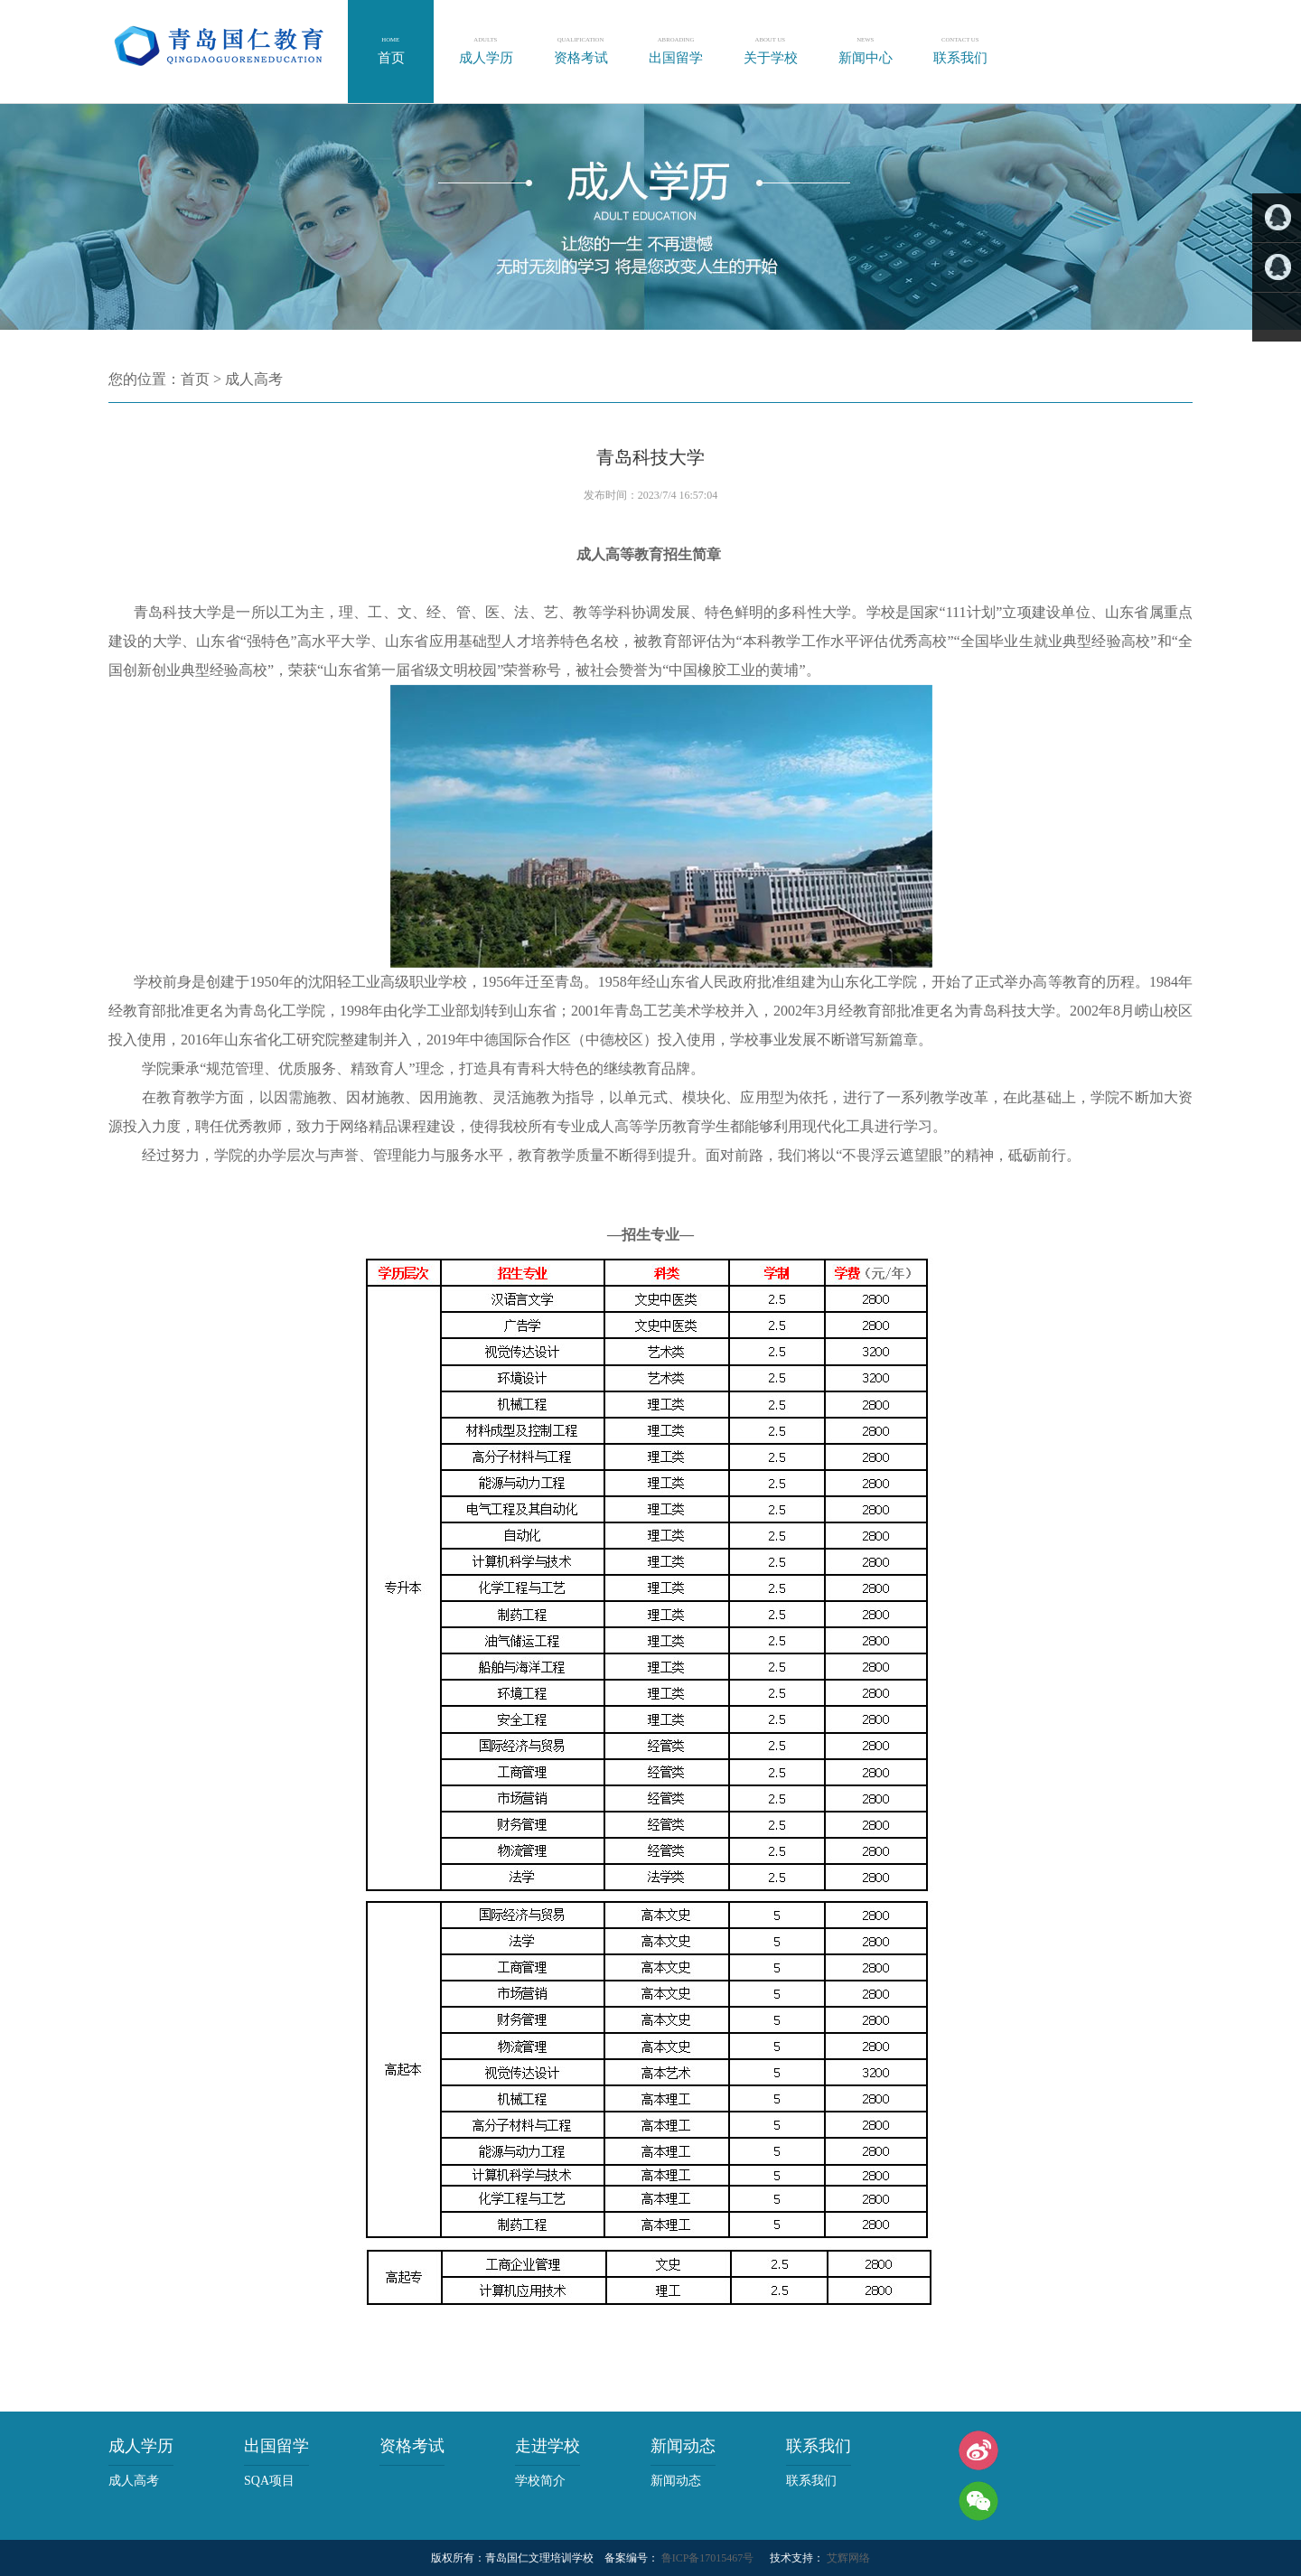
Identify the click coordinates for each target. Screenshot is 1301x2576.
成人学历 (140, 2446)
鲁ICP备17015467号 (706, 2558)
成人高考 (254, 379)
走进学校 (547, 2446)
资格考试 (412, 2446)
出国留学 (276, 2446)
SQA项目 (269, 2480)
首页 (195, 379)
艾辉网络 (847, 2558)
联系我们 (818, 2446)
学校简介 (540, 2480)
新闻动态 (683, 2446)
